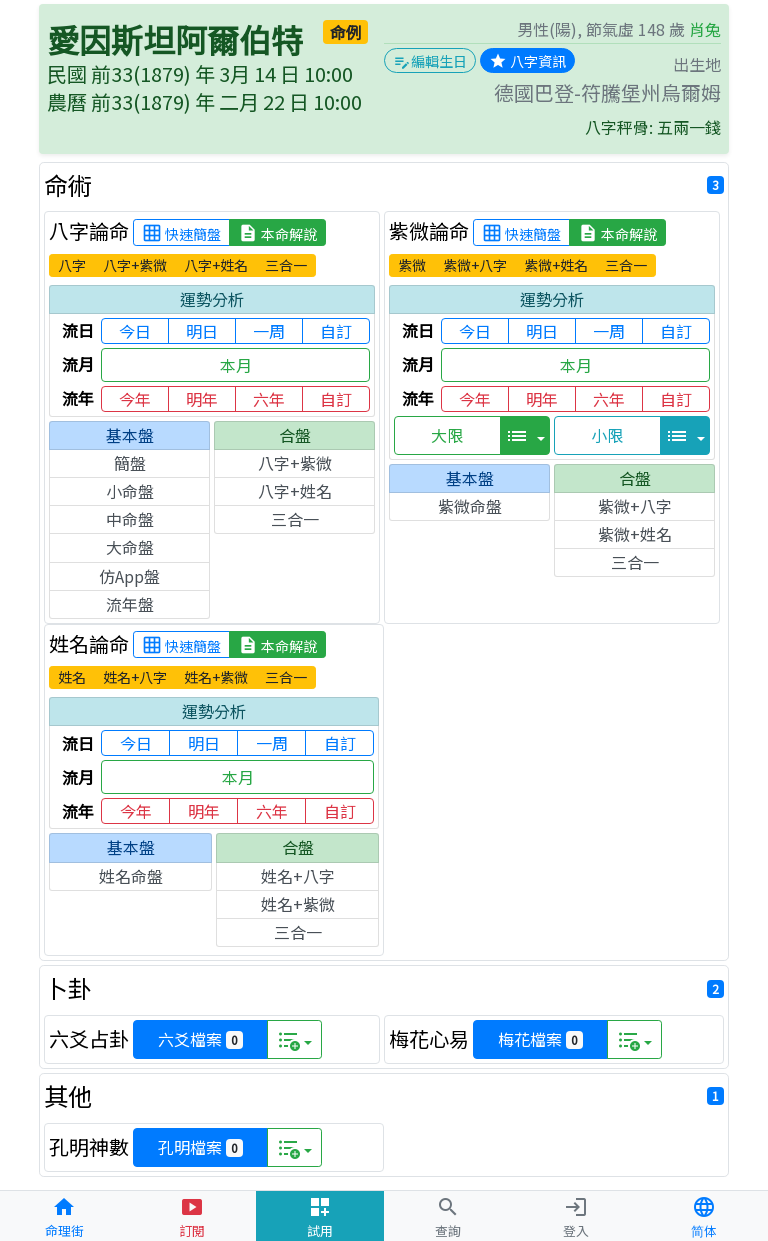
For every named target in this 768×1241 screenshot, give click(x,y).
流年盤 (130, 604)
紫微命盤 (470, 506)
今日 (135, 331)
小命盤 (130, 491)
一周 (269, 331)
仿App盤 (129, 576)
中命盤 (130, 519)
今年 (135, 399)
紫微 (412, 265)
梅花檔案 (540, 1039)
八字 (72, 265)
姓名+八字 (135, 677)
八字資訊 (527, 61)
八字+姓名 (216, 265)
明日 (202, 331)
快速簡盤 (181, 233)
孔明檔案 (200, 1147)
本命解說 (277, 233)
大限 (447, 435)
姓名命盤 (131, 876)
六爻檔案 (200, 1039)
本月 (236, 365)
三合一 (286, 265)
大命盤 (130, 547)
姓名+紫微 (216, 677)
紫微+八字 (475, 265)
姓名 (72, 677)
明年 (202, 399)
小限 (607, 435)
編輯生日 (430, 61)
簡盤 (130, 463)
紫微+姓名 (556, 265)
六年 (269, 399)
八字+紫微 (135, 265)
